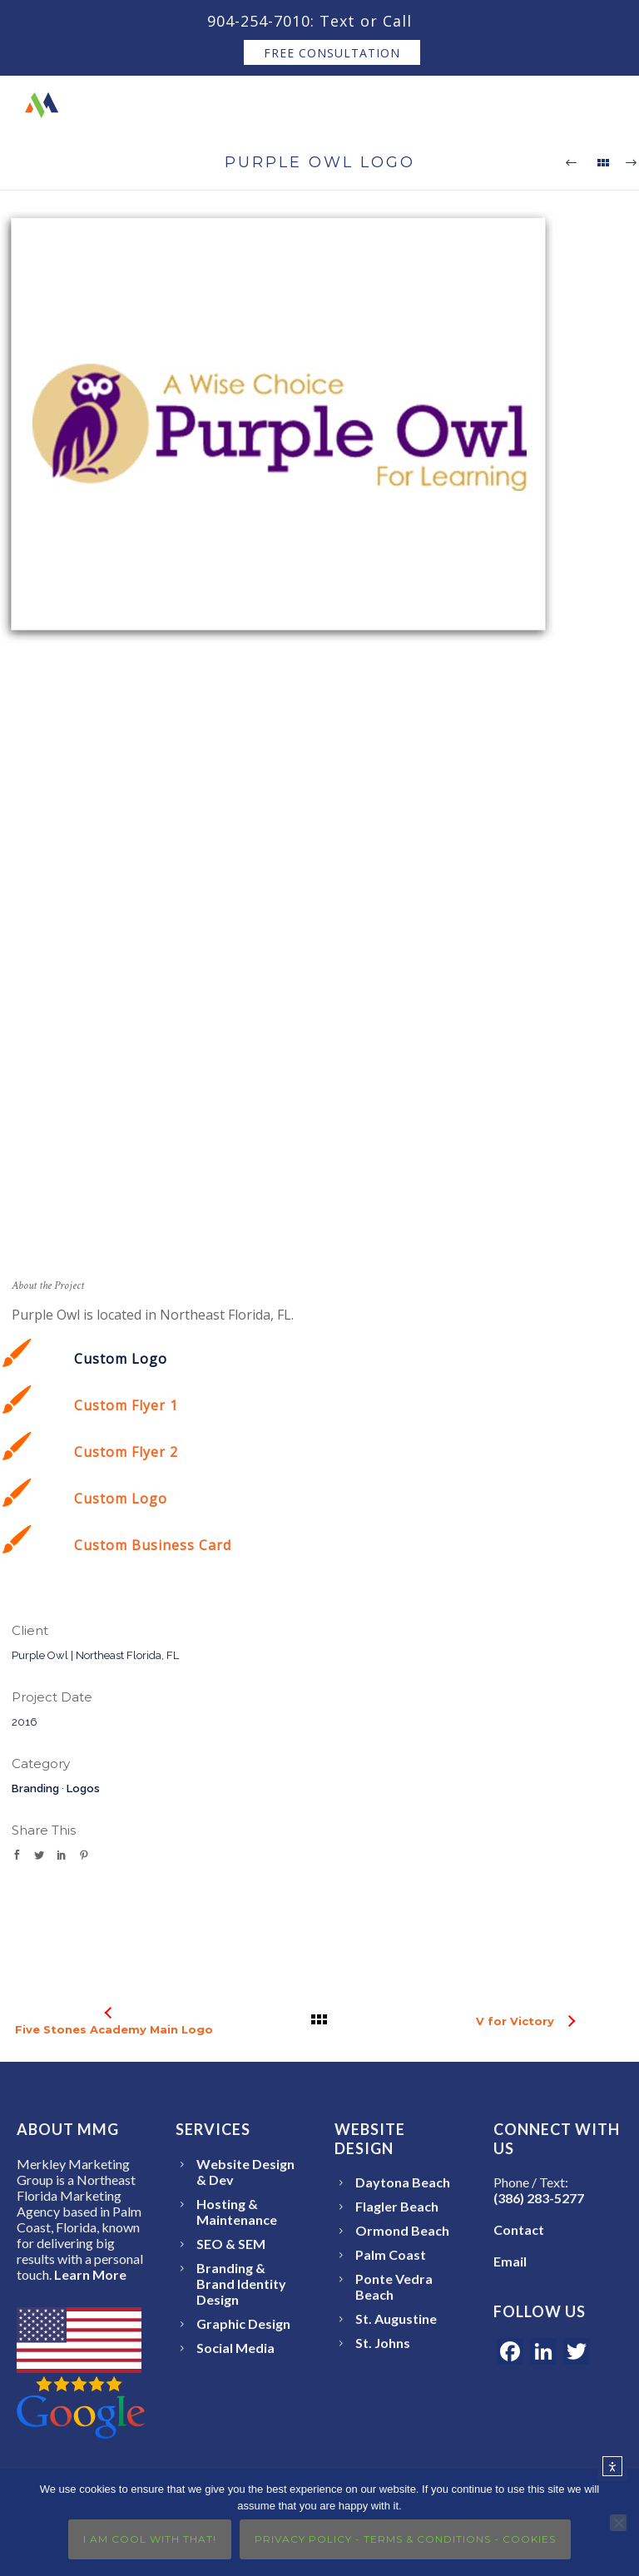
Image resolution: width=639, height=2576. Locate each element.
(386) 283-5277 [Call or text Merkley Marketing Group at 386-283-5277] (538, 2198)
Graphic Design (243, 2323)
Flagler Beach (396, 2206)
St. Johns (382, 2343)
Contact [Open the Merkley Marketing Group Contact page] (518, 2229)
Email (510, 2261)
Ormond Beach (402, 2230)
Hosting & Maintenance (236, 2211)
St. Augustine (396, 2318)
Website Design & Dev (245, 2171)
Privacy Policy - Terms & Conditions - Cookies (405, 2539)
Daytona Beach (402, 2182)
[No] (618, 2522)
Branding (35, 1788)
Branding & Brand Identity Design (241, 2283)
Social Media (235, 2348)
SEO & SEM (230, 2244)
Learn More (90, 2274)
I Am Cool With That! (149, 2539)
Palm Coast (390, 2254)
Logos (83, 1788)
